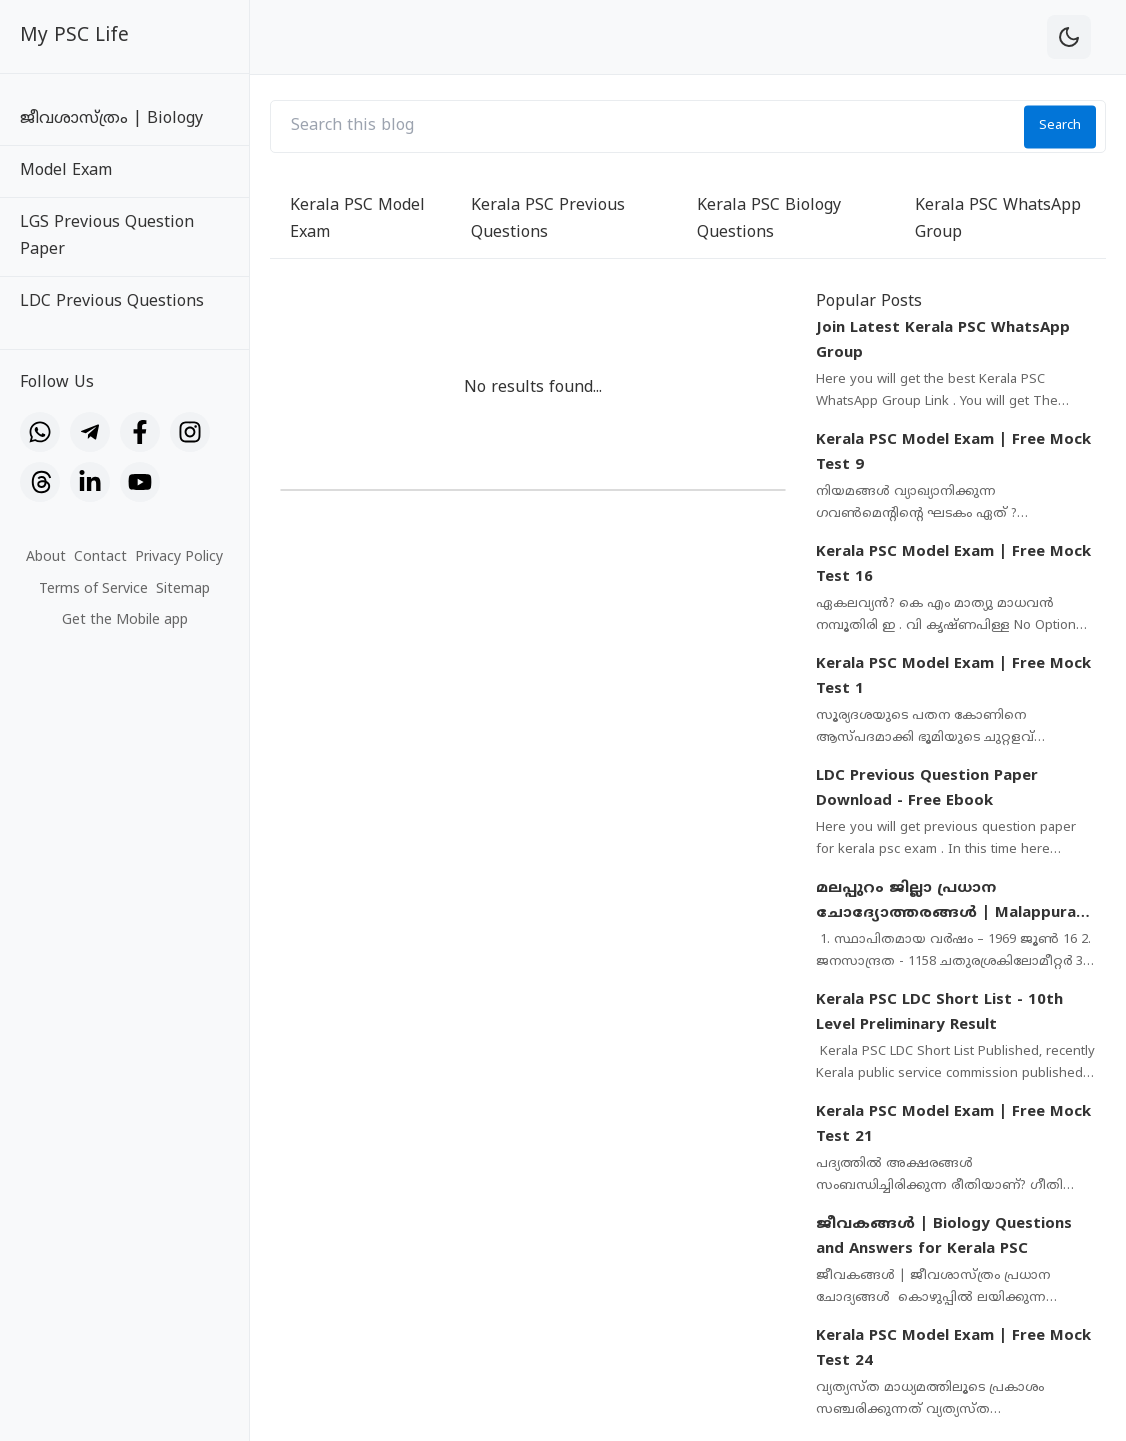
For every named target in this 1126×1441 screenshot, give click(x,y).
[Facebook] (140, 432)
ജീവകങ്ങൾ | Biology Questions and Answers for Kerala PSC (944, 1237)
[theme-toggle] (1069, 37)
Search (1060, 126)
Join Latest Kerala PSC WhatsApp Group (943, 341)
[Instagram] (190, 432)
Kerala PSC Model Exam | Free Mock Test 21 (953, 1125)
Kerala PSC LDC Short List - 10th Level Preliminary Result (939, 1013)
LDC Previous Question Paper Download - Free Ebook (927, 789)
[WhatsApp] (40, 432)
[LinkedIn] (90, 482)
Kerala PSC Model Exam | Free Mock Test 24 (953, 1349)
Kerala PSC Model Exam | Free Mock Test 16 (953, 565)
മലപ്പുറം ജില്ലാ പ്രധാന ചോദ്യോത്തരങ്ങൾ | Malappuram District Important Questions (953, 903)
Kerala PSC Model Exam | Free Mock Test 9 (953, 453)
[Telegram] (90, 432)
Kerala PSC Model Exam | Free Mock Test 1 (953, 677)
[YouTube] (140, 482)
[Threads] (40, 482)
